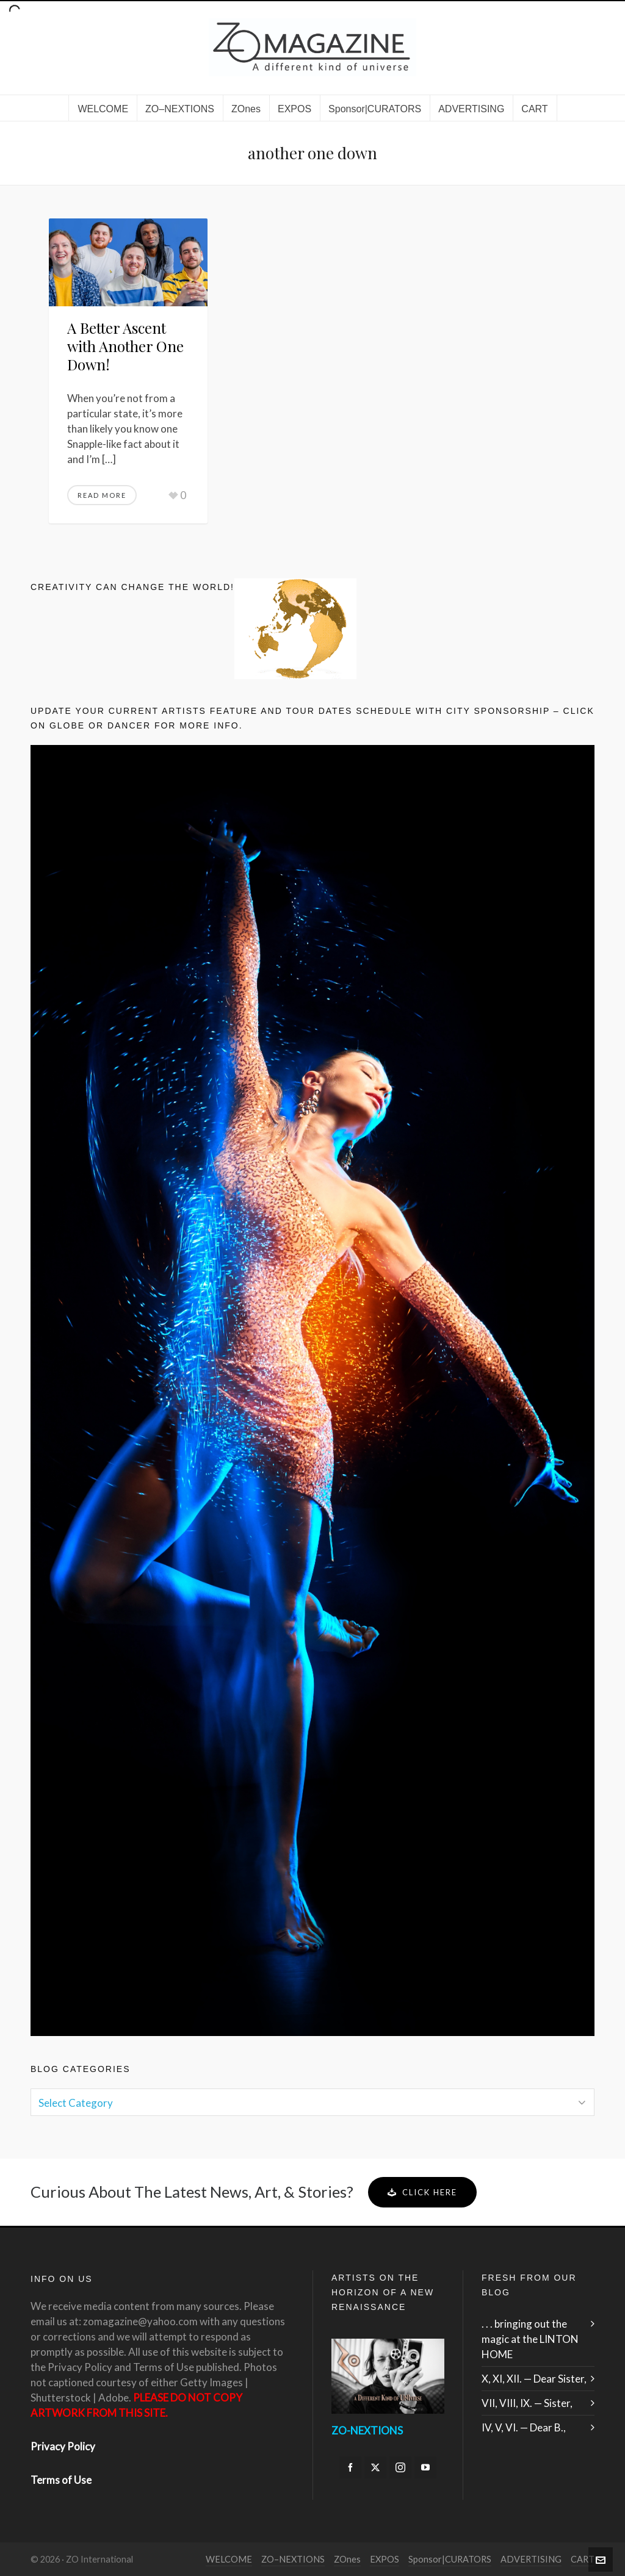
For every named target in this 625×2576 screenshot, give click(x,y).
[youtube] (425, 2467)
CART (582, 2559)
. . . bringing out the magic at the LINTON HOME (530, 2339)
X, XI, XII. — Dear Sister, (534, 2378)
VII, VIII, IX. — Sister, (527, 2403)
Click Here (422, 2192)
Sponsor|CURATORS (449, 2559)
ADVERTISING (531, 2559)
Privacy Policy (63, 2446)
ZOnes (347, 2559)
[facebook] (350, 2467)
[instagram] (400, 2467)
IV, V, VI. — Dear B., (524, 2427)
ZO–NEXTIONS (293, 2559)
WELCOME (229, 2559)
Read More (102, 495)
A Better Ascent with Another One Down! (125, 346)
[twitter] (375, 2467)
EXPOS (384, 2559)
